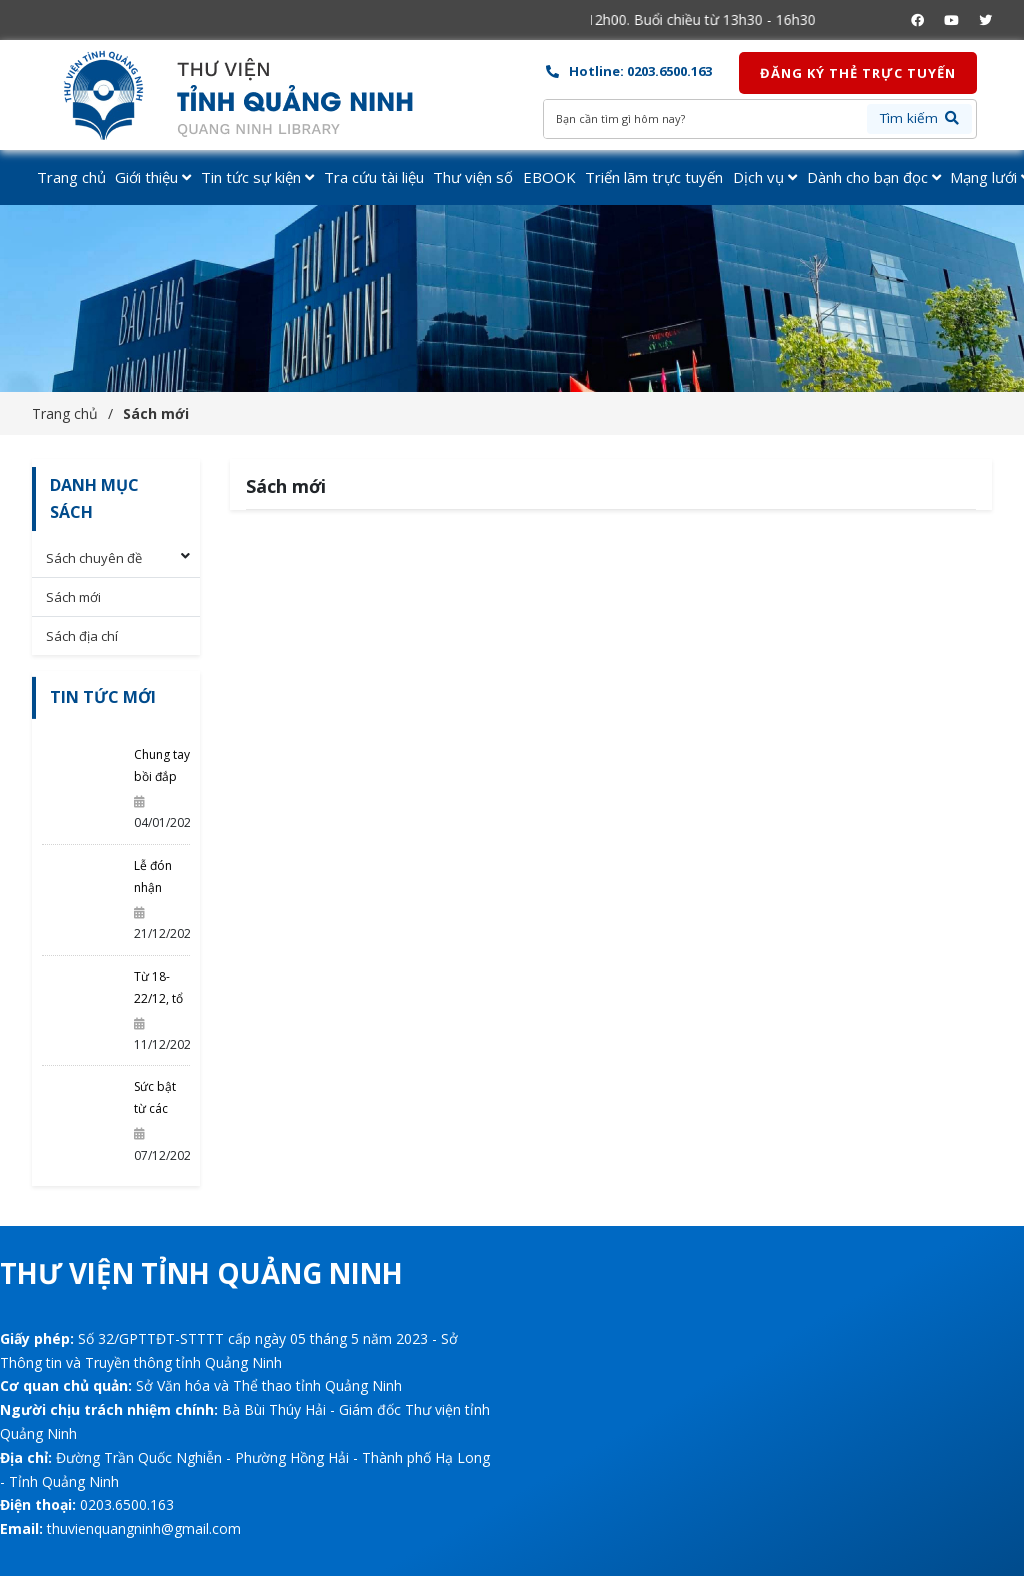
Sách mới (156, 413)
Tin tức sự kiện (257, 177)
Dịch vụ (765, 177)
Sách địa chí (82, 636)
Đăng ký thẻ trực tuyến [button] (858, 73)
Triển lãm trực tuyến (654, 177)
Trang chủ (71, 177)
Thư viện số (473, 177)
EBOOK (549, 177)
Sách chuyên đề (94, 558)
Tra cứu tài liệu (374, 177)
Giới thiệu (153, 177)
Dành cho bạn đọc (874, 177)
